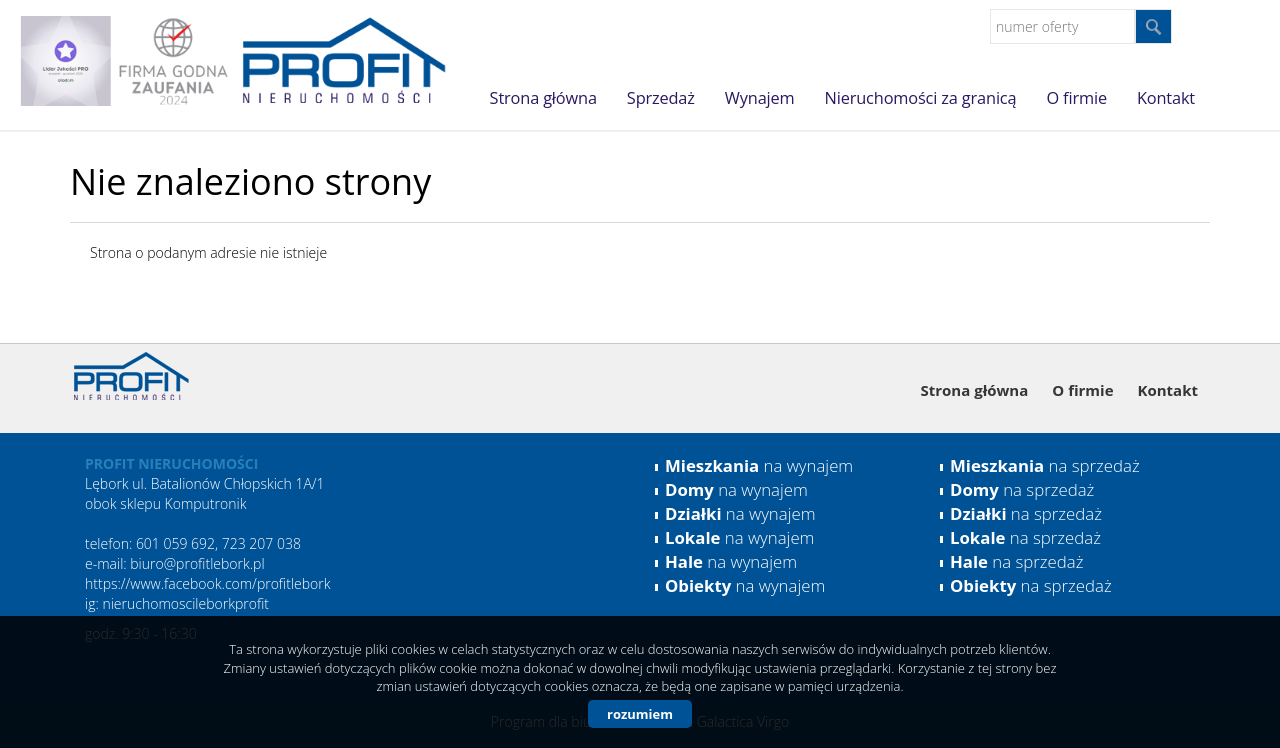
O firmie (1076, 98)
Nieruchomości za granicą (921, 98)
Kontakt (1166, 98)
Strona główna (543, 98)
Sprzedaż (661, 98)
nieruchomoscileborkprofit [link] (185, 603)
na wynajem (759, 465)
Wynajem (760, 98)
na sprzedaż (1045, 465)
